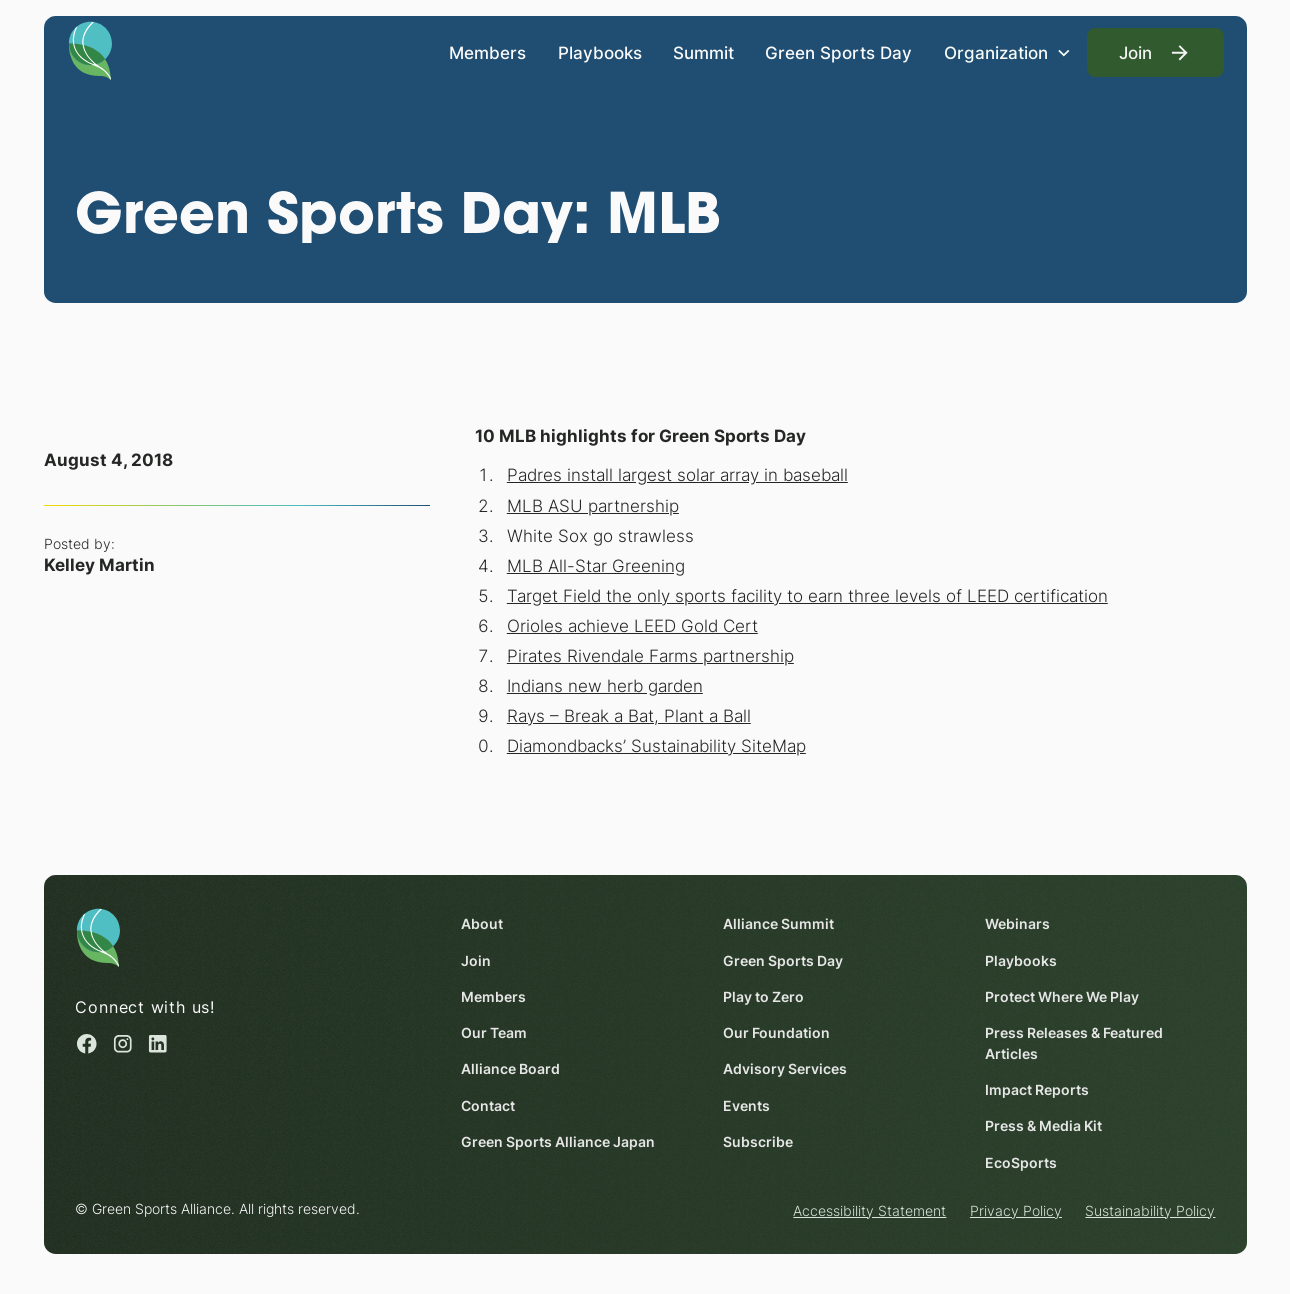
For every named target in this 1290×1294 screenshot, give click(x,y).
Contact (487, 1106)
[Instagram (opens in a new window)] (122, 1044)
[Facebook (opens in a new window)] (87, 1044)
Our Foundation (775, 1033)
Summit (703, 51)
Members (487, 51)
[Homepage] (90, 49)
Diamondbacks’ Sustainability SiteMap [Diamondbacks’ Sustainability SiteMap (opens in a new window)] (655, 745)
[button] (1007, 52)
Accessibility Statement (869, 1211)
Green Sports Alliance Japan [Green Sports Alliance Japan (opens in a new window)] (557, 1142)
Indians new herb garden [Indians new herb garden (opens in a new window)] (604, 685)
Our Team (493, 1033)
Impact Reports (1036, 1090)
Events (745, 1106)
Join (475, 961)
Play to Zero (762, 997)
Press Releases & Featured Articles (1073, 1043)
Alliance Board (509, 1070)
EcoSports (1020, 1163)
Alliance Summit (777, 925)
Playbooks (599, 51)
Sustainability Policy (1150, 1211)
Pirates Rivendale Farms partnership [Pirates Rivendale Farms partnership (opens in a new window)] (649, 655)
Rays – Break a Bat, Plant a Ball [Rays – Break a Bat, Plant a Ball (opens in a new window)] (628, 715)
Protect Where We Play (1061, 997)
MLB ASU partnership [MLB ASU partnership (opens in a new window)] (592, 504)
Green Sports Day (838, 51)
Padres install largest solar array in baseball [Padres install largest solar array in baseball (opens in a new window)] (676, 474)
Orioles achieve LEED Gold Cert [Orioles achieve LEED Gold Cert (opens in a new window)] (631, 625)
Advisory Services (784, 1070)
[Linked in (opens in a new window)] (158, 1044)
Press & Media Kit (1042, 1127)
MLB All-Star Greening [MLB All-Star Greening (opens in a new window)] (595, 565)
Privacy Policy (1016, 1211)
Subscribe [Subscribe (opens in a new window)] (757, 1142)
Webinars (1016, 925)
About (481, 925)
